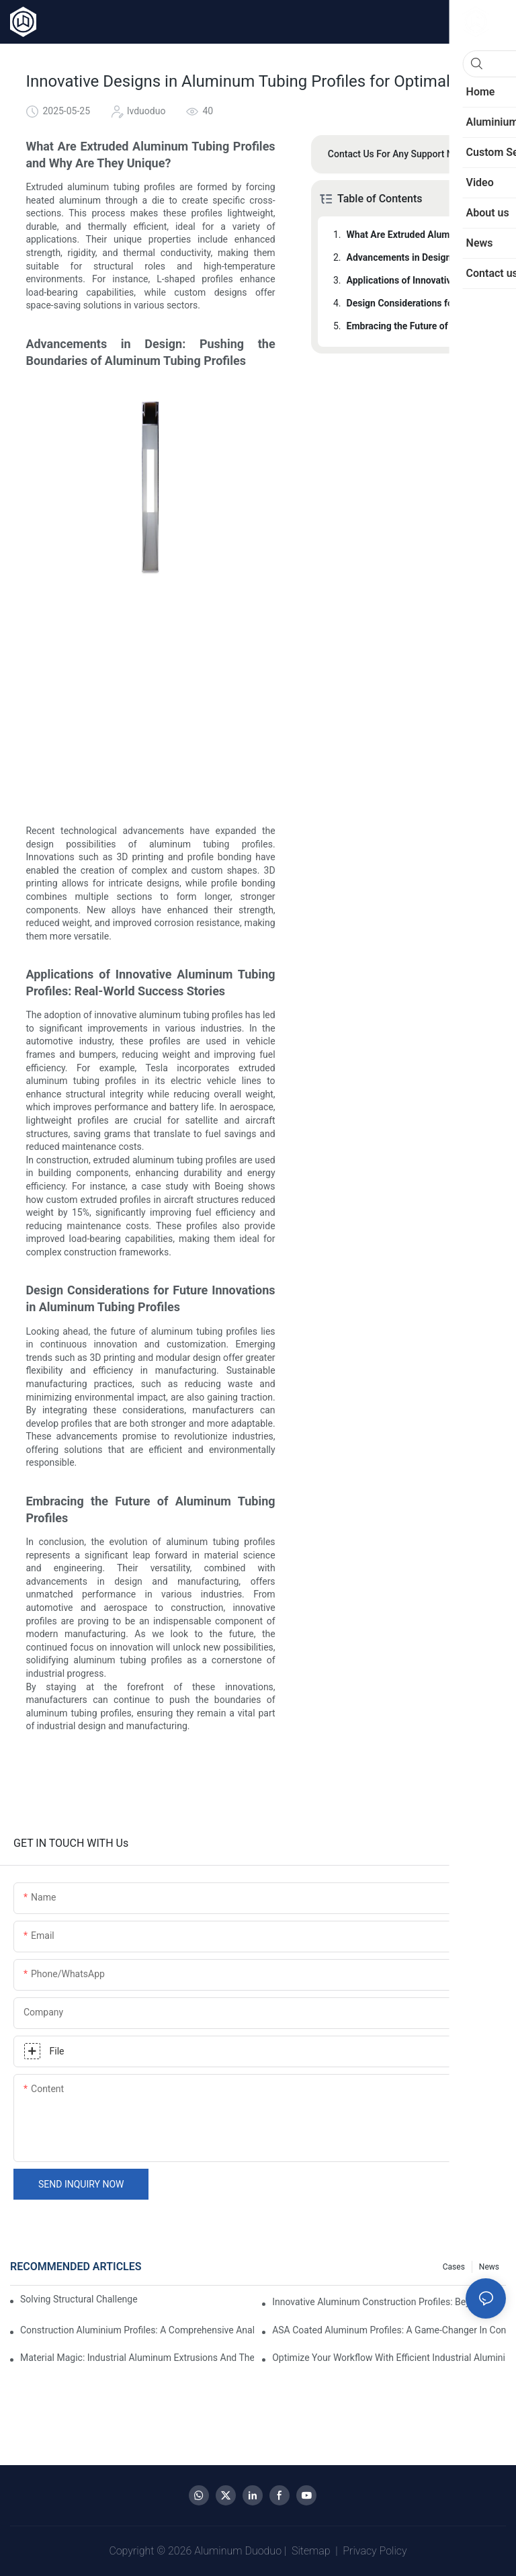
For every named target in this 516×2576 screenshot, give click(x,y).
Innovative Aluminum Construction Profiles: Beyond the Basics (389, 2301)
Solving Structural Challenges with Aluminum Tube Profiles (79, 2299)
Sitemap (311, 2550)
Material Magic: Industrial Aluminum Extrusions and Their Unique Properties (137, 2357)
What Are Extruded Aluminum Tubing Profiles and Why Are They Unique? (416, 234)
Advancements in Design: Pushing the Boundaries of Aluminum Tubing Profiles (416, 257)
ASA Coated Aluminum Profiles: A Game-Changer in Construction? (389, 2330)
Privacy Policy (374, 2550)
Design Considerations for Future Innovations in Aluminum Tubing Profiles (416, 303)
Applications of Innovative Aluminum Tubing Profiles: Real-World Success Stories (416, 280)
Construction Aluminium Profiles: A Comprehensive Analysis (137, 2330)
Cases (454, 2267)
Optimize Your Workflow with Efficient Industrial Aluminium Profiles (389, 2357)
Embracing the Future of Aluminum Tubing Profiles (416, 326)
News (489, 2267)
